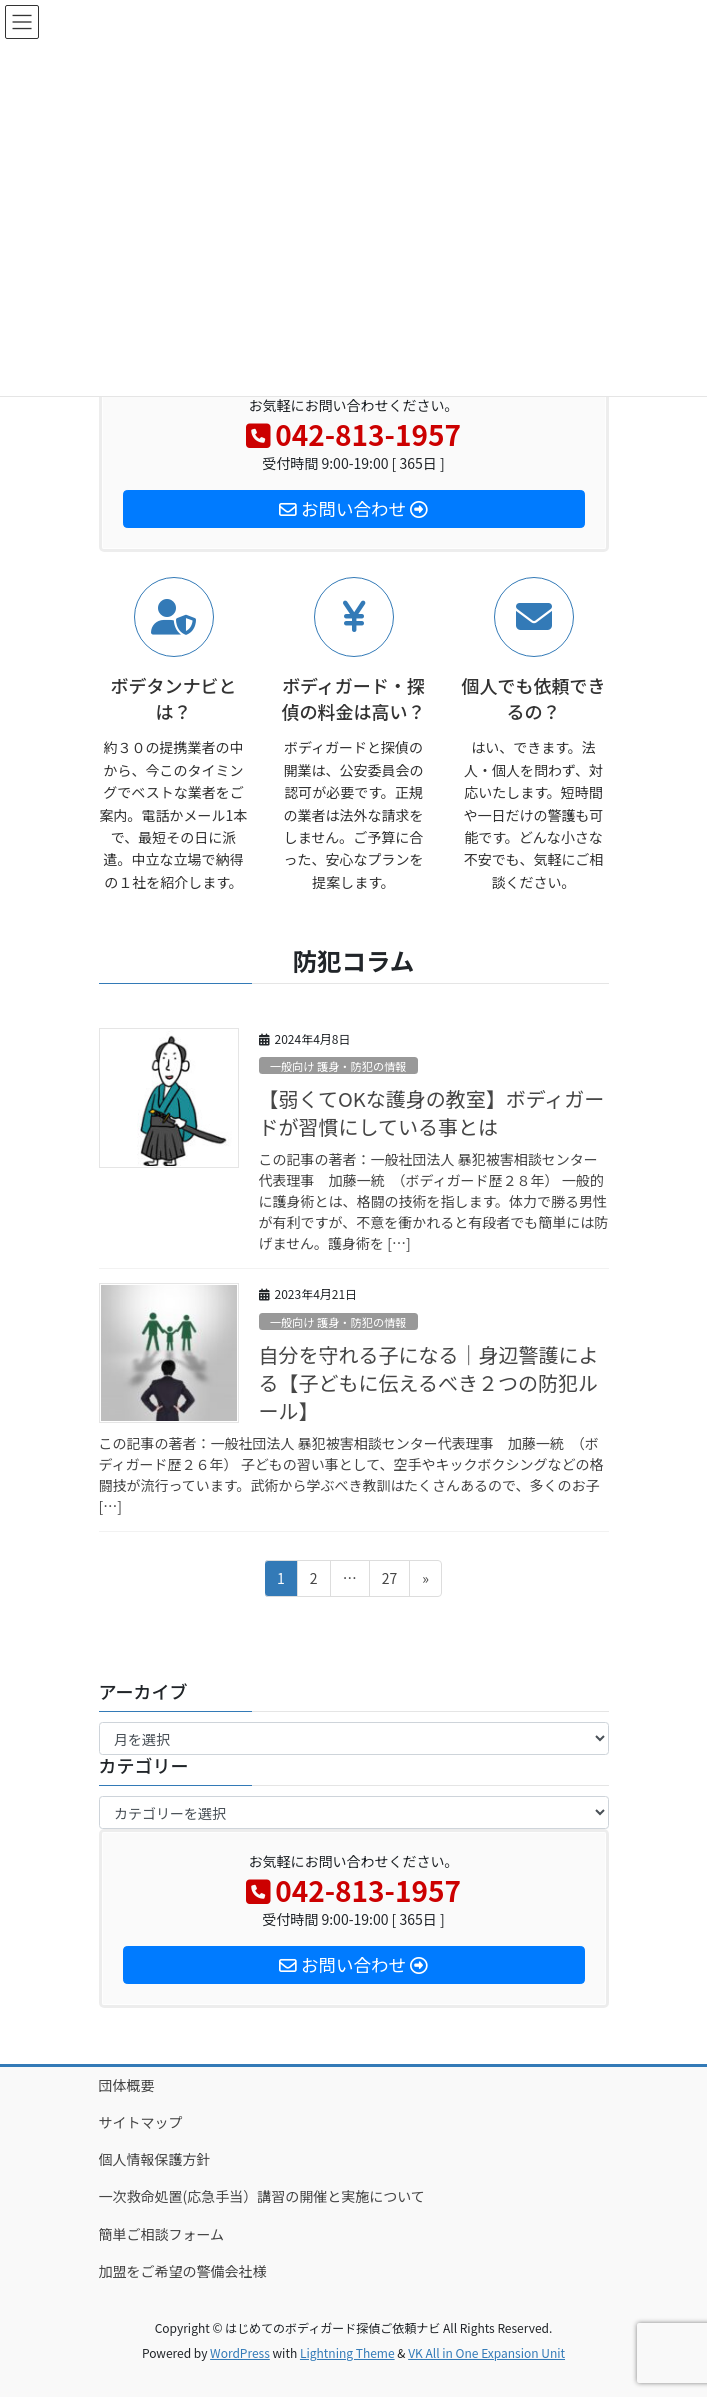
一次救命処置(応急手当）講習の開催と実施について (269, 2196)
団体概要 (127, 2085)
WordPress (240, 2352)
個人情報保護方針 (155, 2159)
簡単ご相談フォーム (162, 2234)
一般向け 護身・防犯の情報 (338, 1066)
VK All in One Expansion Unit (486, 2352)
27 (389, 1581)
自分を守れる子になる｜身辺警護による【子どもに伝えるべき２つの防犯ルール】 (429, 1382)
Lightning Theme (347, 2352)
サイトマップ (141, 2122)
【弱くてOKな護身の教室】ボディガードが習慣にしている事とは (432, 1112)
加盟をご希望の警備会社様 (183, 2271)
